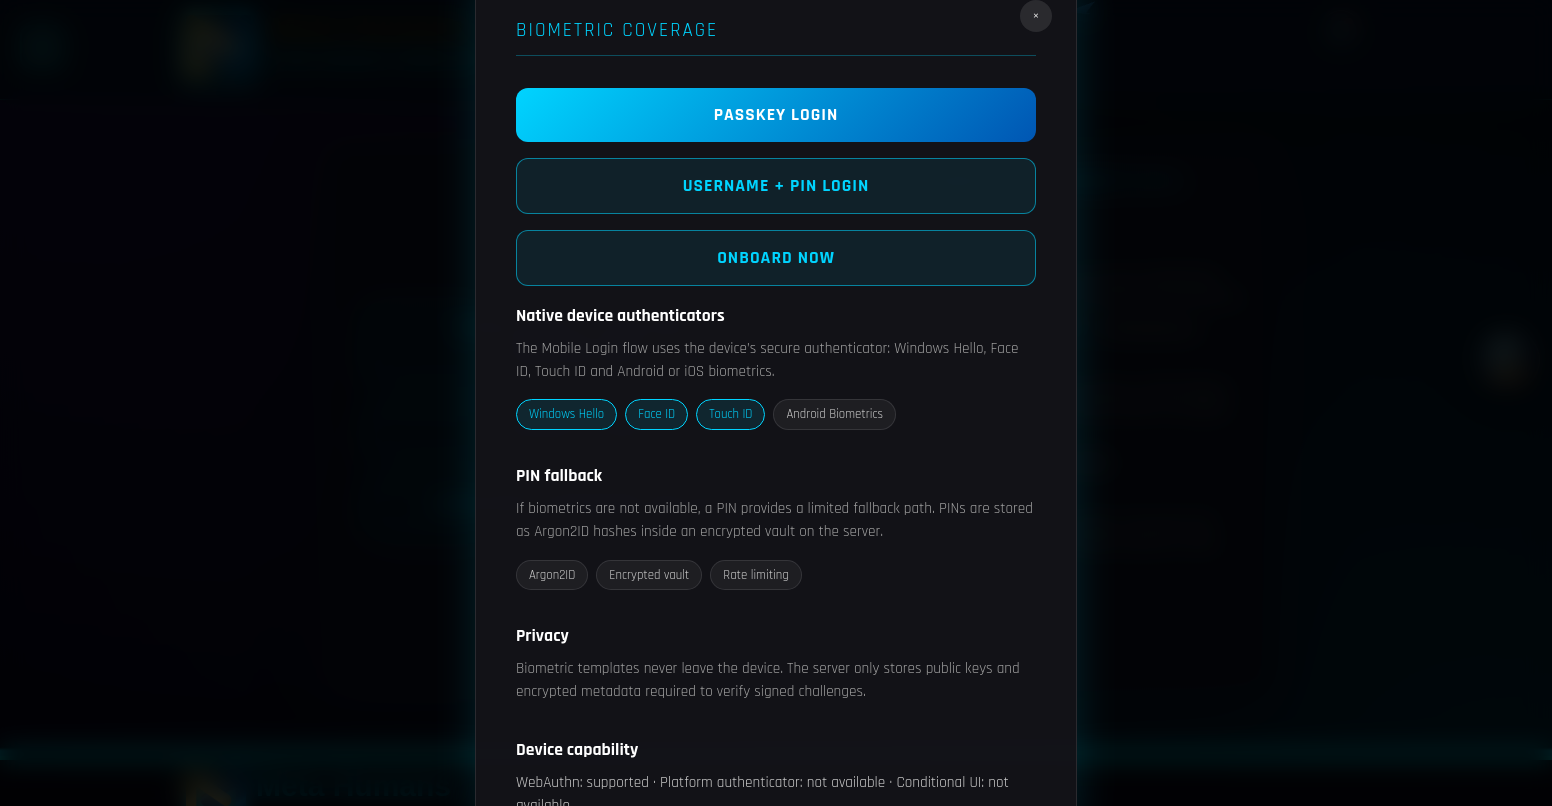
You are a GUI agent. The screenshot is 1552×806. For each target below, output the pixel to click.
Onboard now (776, 258)
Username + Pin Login (776, 186)
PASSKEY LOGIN (776, 115)
